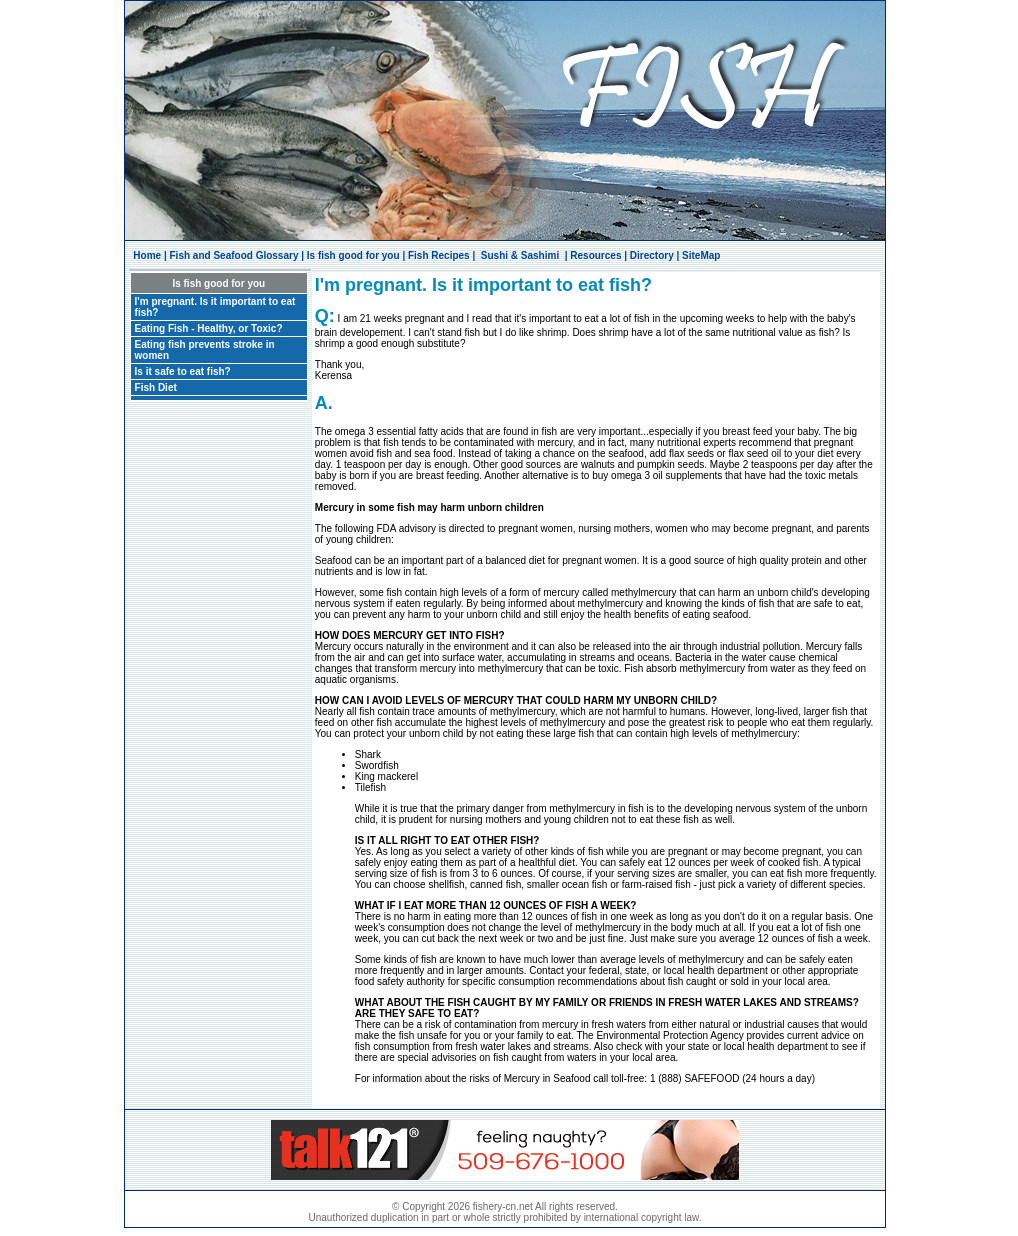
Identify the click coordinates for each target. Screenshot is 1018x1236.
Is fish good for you (353, 255)
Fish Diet (156, 387)
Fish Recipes (439, 255)
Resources (595, 255)
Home (147, 255)
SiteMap (701, 255)
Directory (652, 255)
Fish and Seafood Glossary (234, 255)
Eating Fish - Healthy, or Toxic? (209, 328)
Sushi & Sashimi (520, 255)
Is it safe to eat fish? (183, 371)
